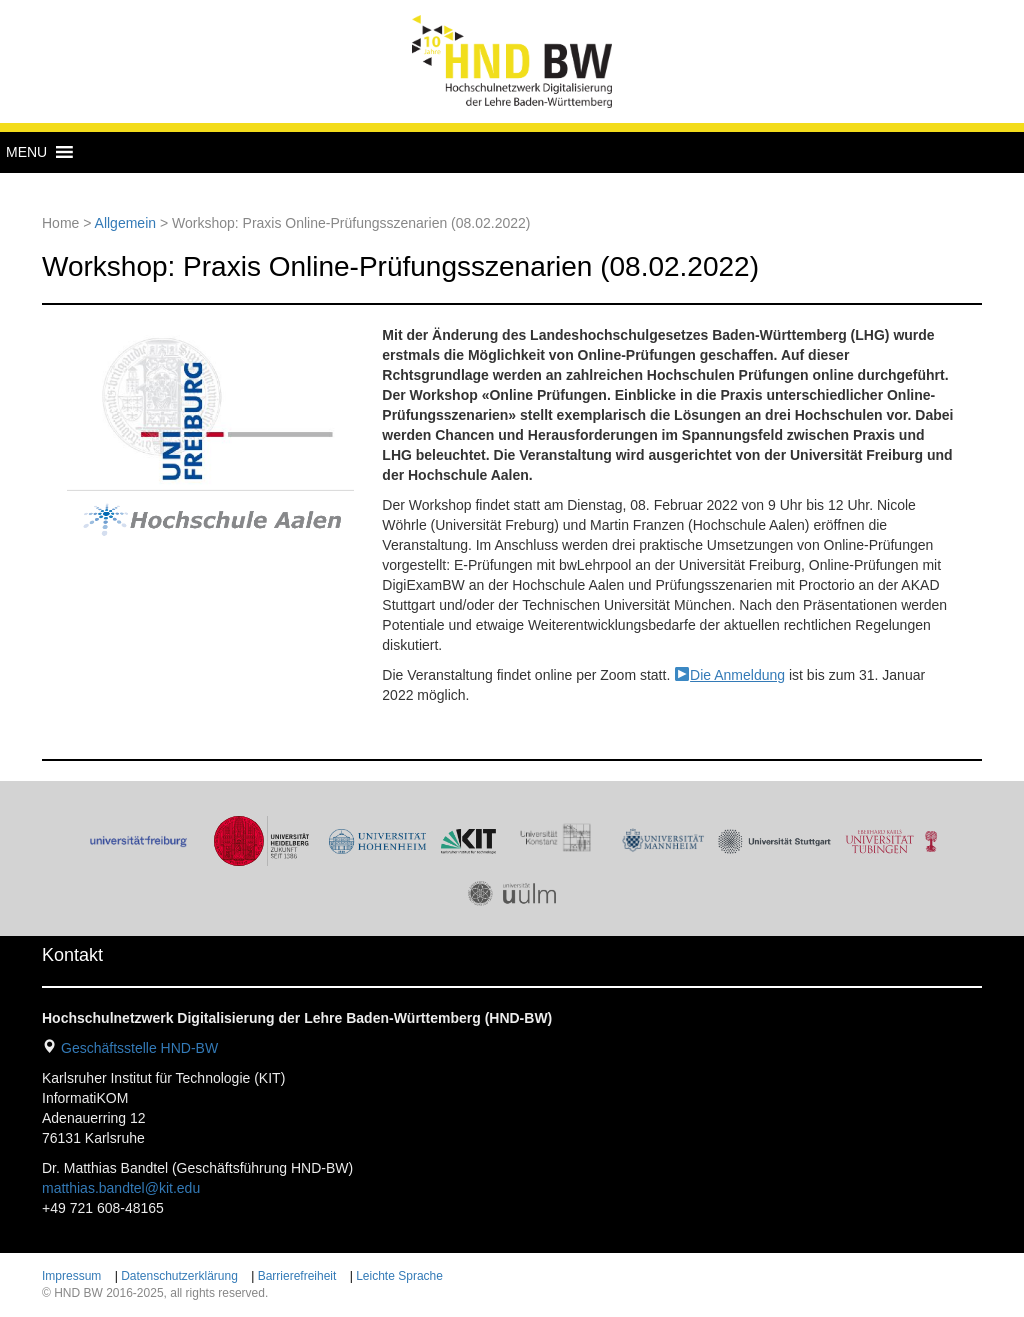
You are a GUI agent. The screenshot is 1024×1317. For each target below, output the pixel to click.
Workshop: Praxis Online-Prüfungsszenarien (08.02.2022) (400, 266)
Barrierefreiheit (297, 1276)
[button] (26, 152)
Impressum (71, 1276)
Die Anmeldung (737, 675)
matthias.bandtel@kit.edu (121, 1188)
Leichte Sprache (399, 1276)
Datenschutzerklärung (179, 1276)
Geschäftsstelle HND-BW (139, 1048)
